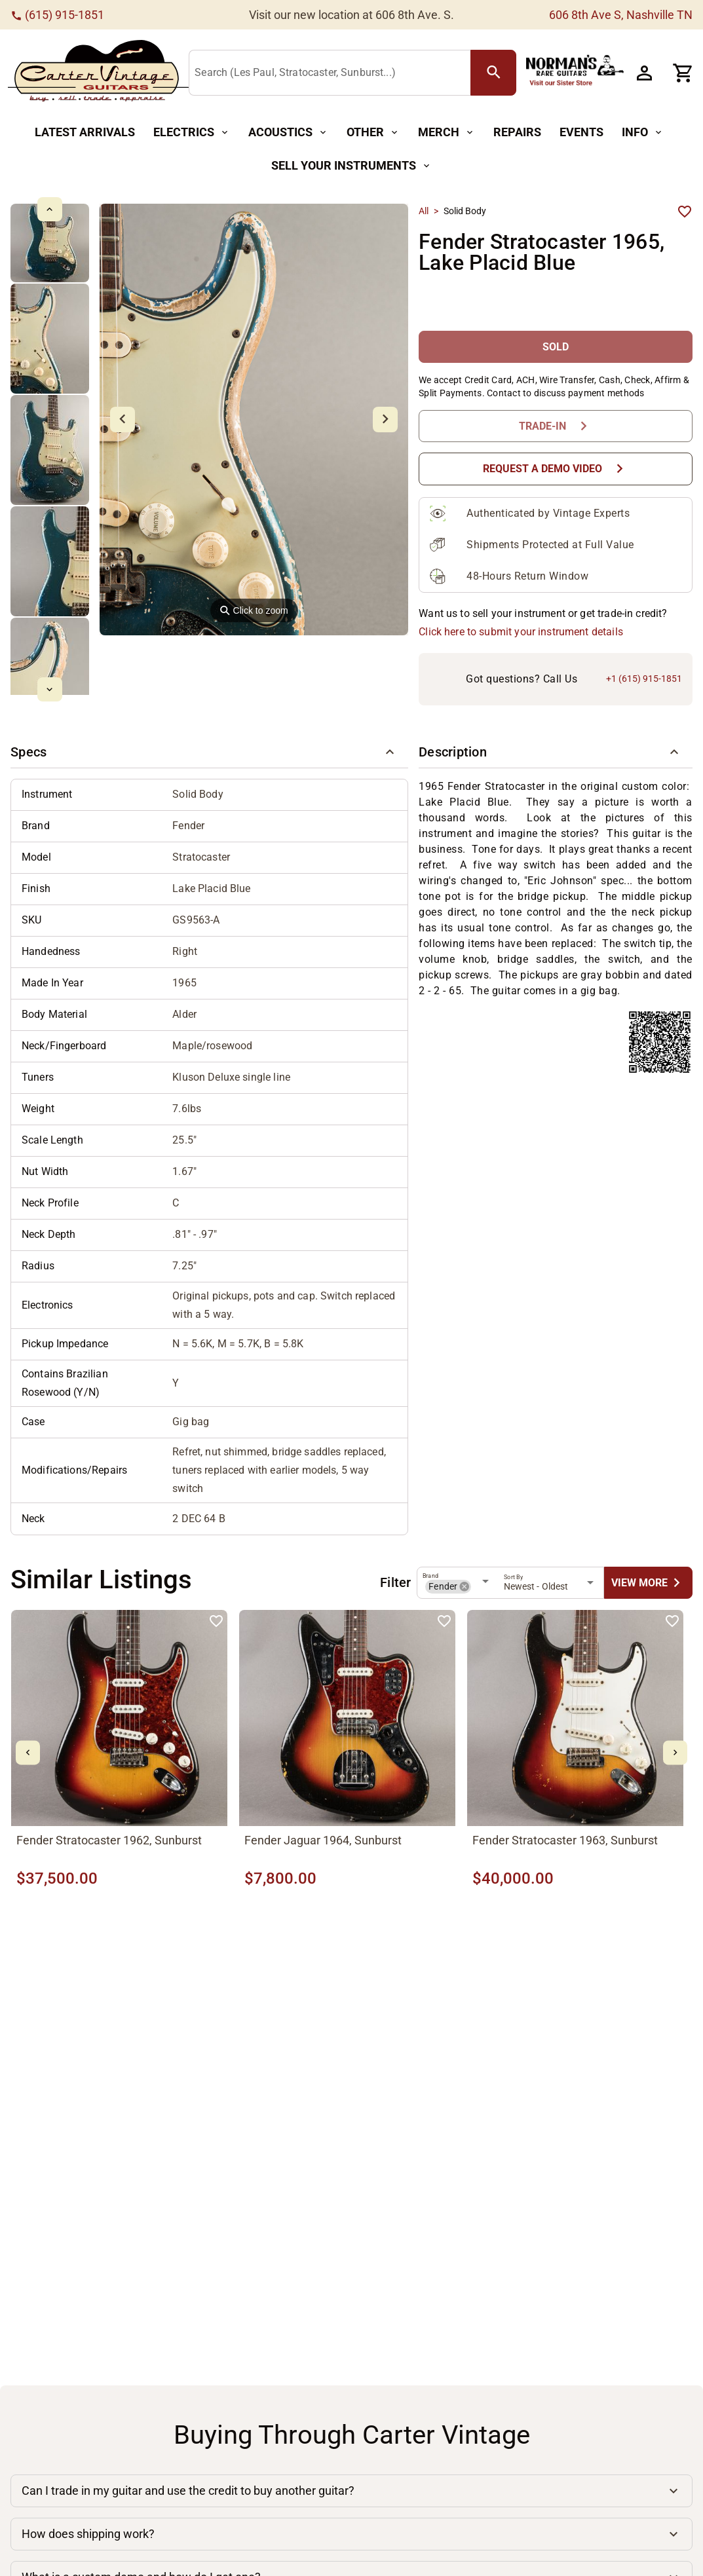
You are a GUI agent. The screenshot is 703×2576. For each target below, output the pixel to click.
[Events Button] (581, 132)
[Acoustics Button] (288, 132)
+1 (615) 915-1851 (644, 678)
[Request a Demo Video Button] (556, 469)
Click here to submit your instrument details (521, 631)
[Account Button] (644, 72)
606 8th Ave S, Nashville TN (621, 15)
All (423, 211)
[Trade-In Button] (556, 426)
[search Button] (493, 73)
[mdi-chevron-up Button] (49, 209)
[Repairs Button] (517, 132)
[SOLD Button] (556, 347)
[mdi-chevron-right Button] (675, 1753)
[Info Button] (642, 132)
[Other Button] (373, 132)
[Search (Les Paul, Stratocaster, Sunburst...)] (332, 73)
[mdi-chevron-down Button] (49, 689)
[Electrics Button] (192, 132)
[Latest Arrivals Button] (85, 132)
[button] (209, 752)
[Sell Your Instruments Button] (351, 166)
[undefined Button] (648, 1583)
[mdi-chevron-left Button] (28, 1753)
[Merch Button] (446, 132)
